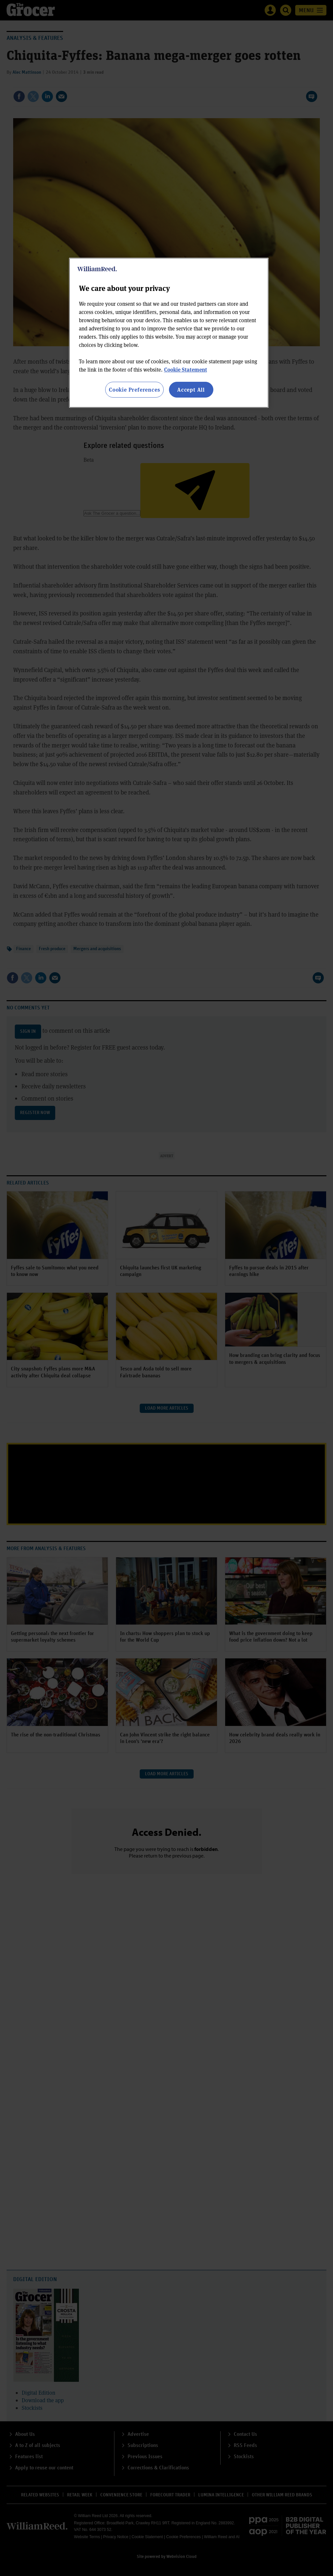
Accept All (191, 389)
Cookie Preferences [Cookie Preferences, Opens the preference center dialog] (134, 389)
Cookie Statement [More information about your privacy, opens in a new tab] (185, 369)
